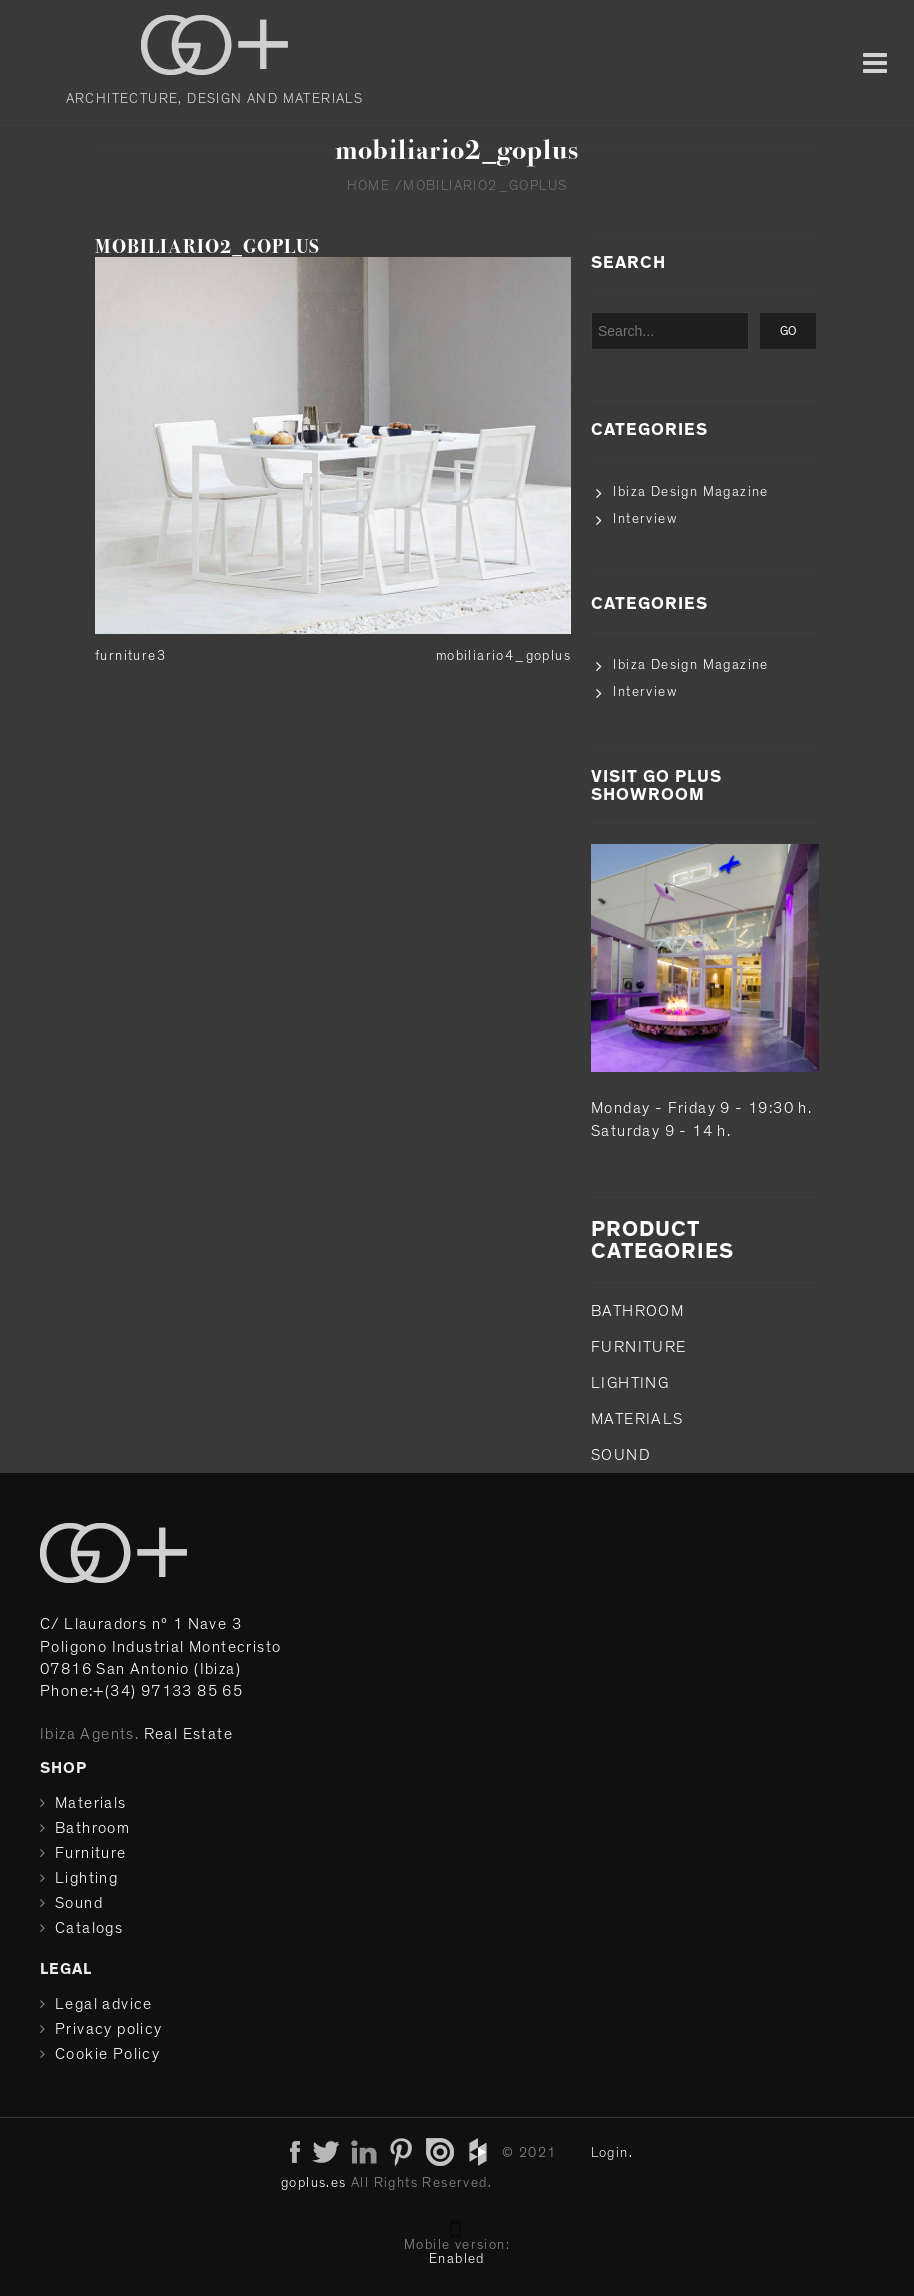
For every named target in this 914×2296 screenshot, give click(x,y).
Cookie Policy (107, 2054)
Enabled (457, 2259)
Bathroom (637, 1311)
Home (369, 186)
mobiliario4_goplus (503, 656)
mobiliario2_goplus (207, 246)
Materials (637, 1419)
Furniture (639, 1347)
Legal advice (104, 2004)
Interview (645, 519)
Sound (621, 1455)
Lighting (630, 1383)
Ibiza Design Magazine (690, 492)
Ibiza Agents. (89, 1734)
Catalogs (89, 1928)
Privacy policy (109, 2029)
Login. (612, 2153)
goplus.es (314, 2183)
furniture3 (130, 656)
